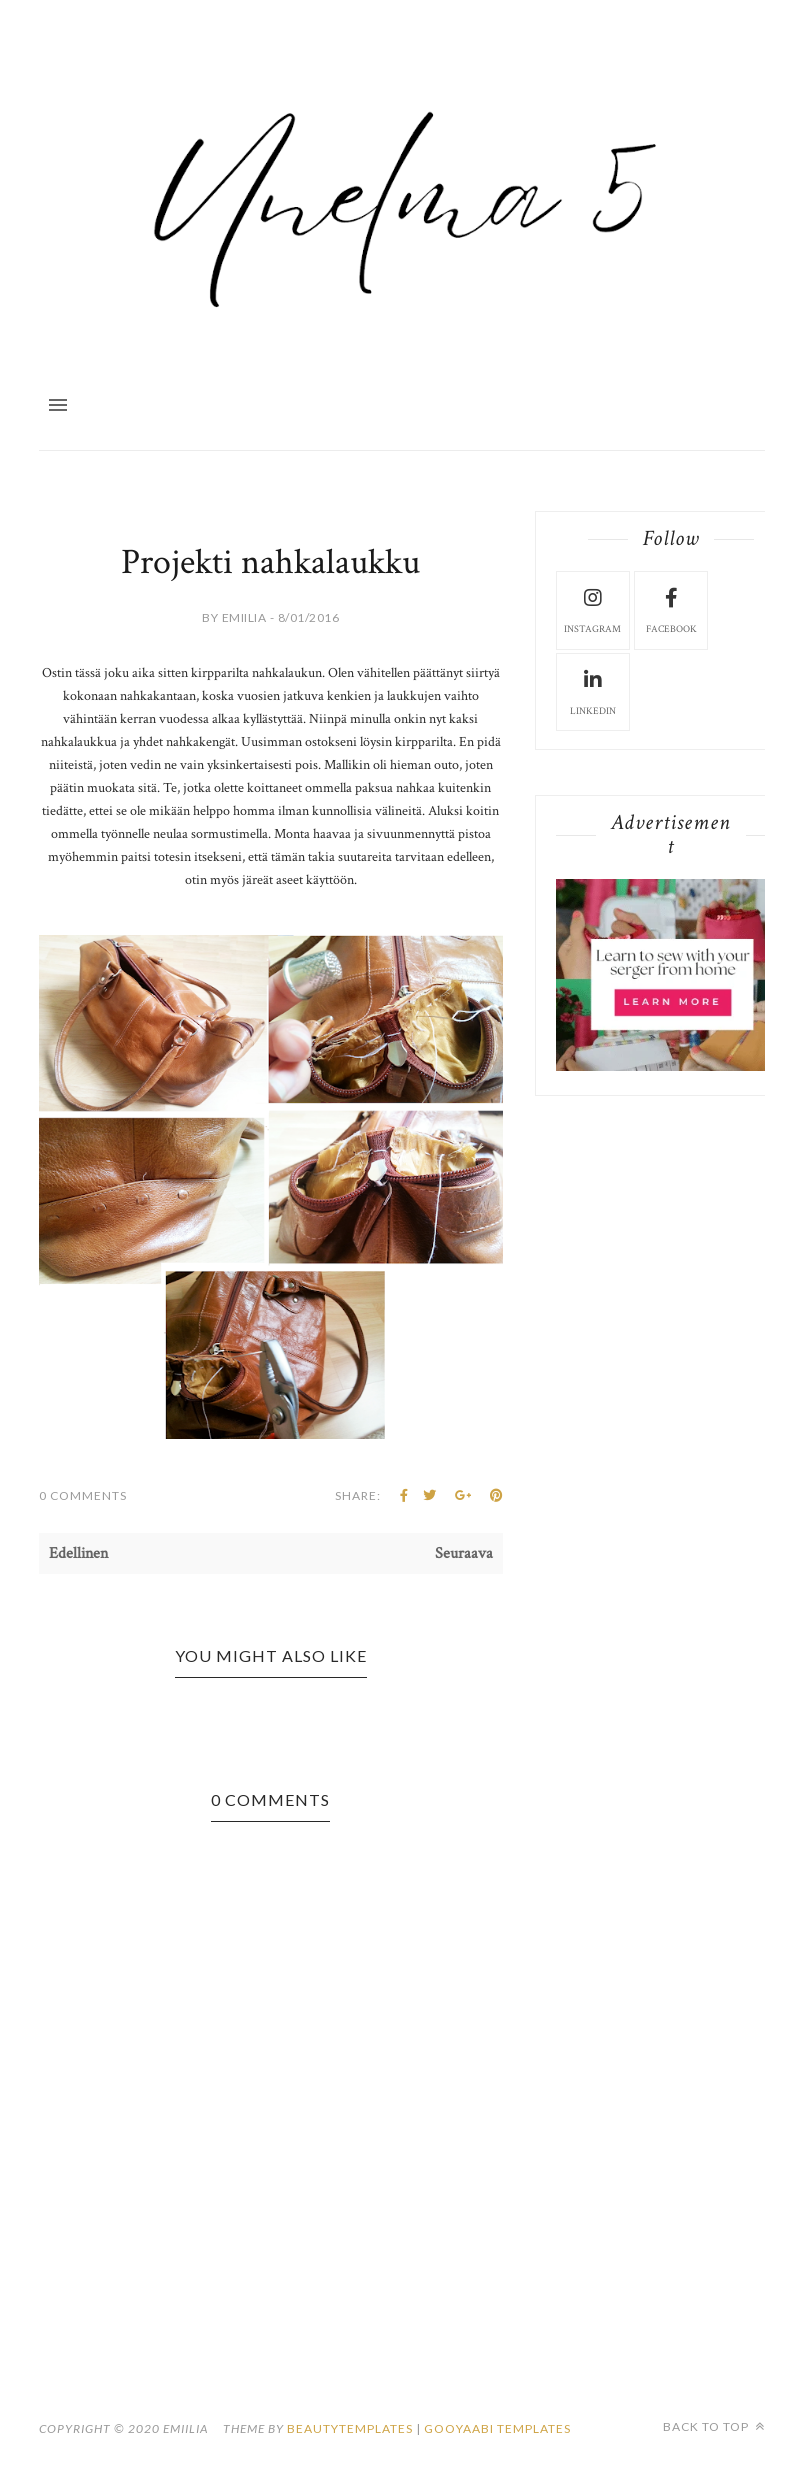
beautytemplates (350, 2428)
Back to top (714, 2426)
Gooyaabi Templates (497, 2428)
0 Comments (83, 1495)
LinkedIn (593, 691)
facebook (671, 609)
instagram (592, 609)
